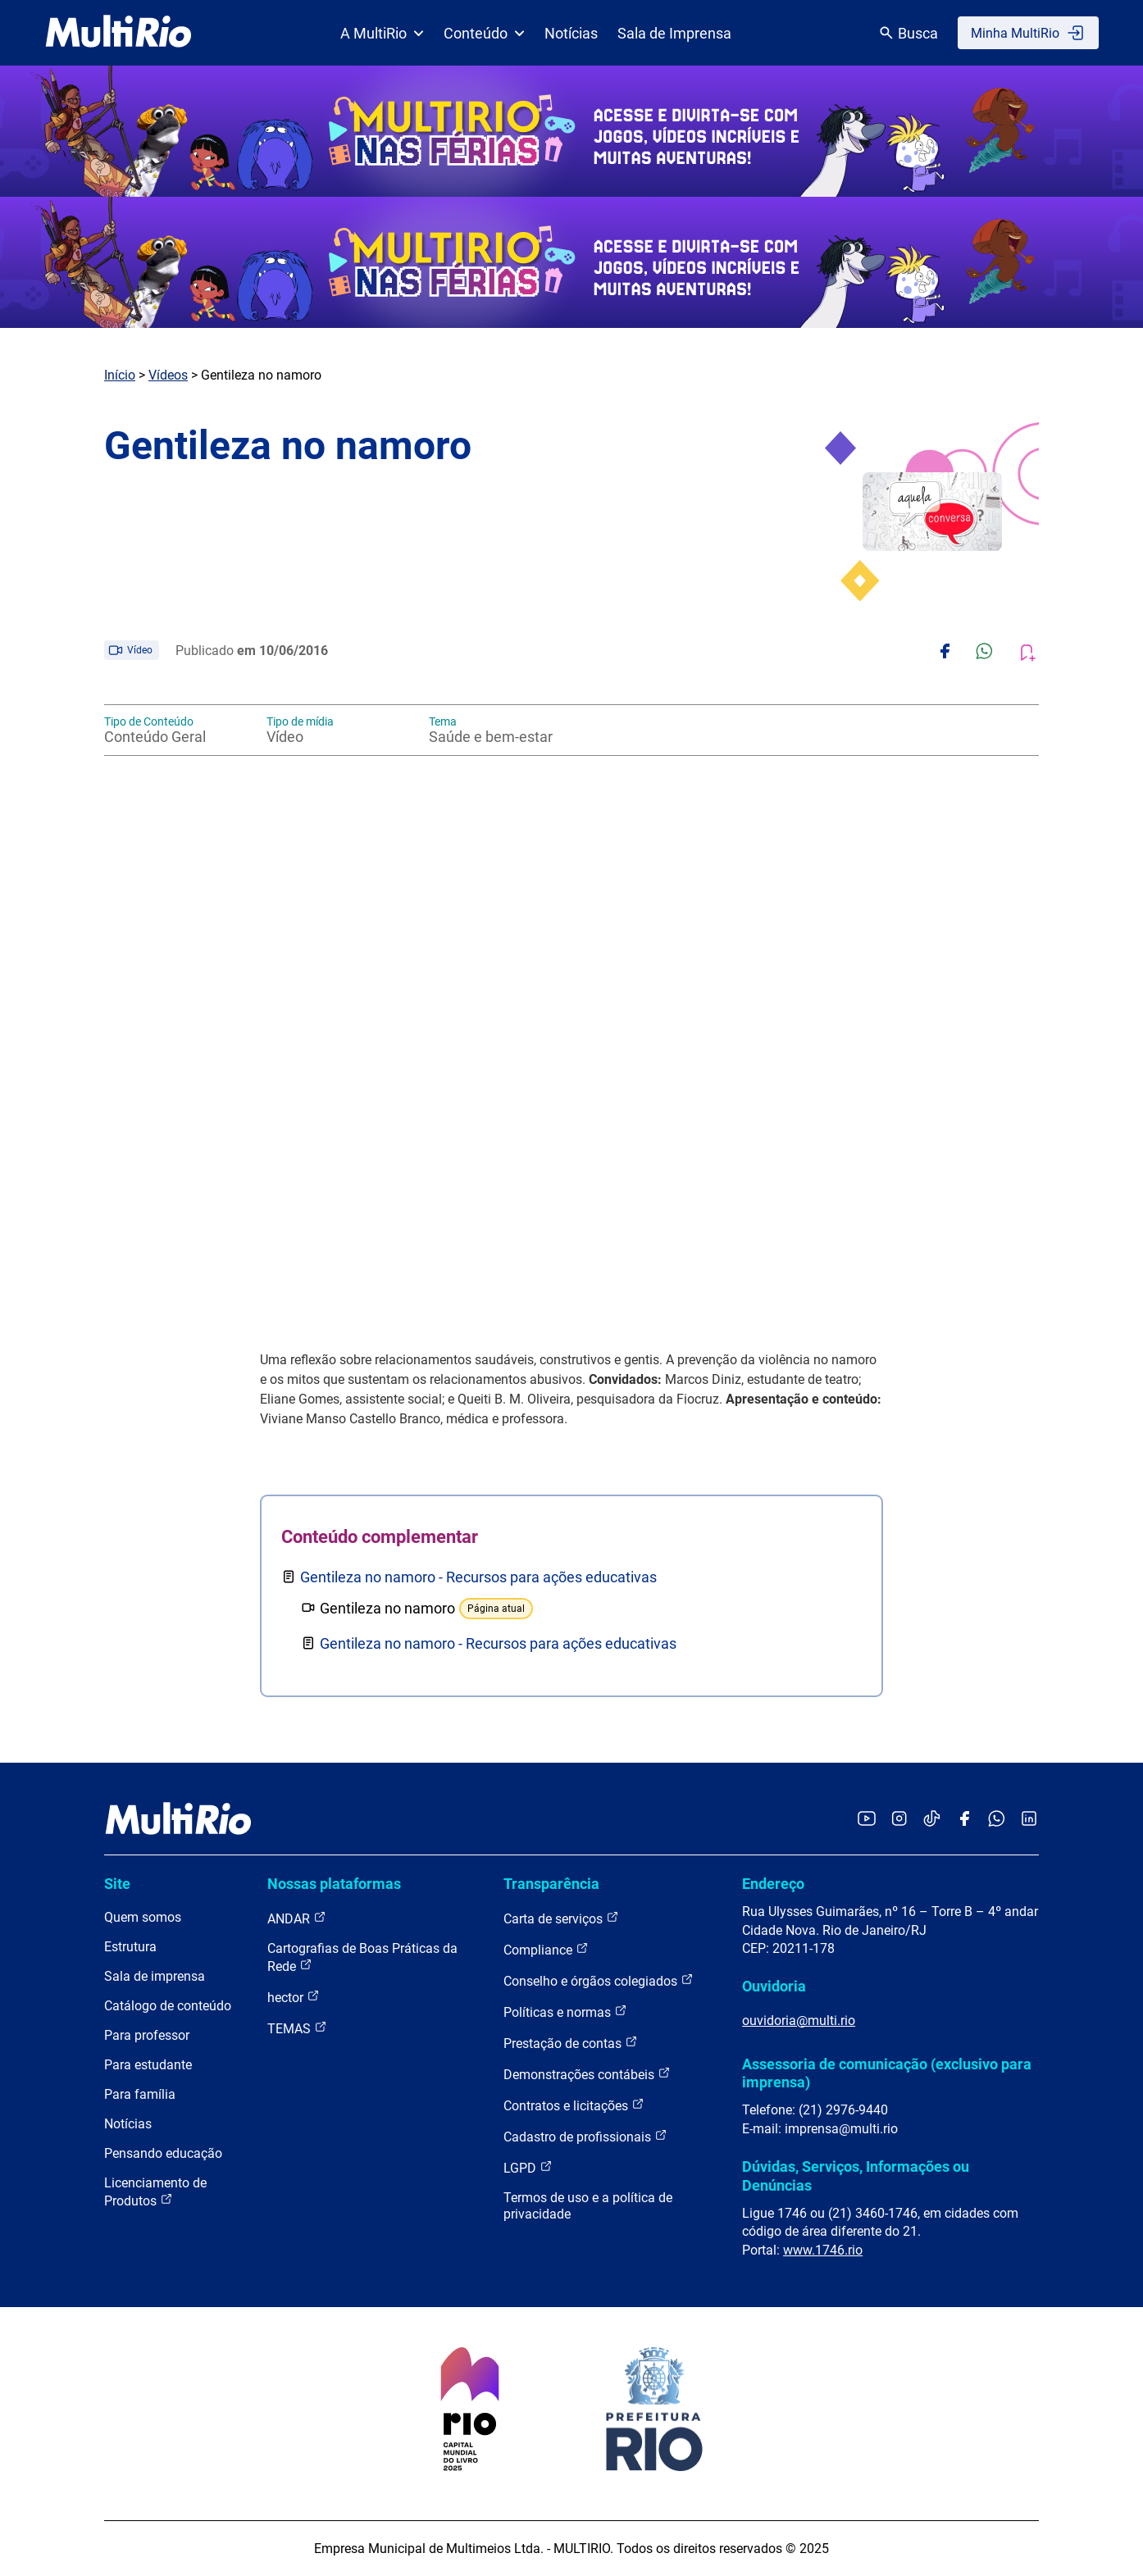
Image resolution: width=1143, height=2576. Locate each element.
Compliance (546, 1949)
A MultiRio (382, 33)
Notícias (571, 33)
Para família (139, 2094)
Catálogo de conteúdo (167, 2006)
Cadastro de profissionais (585, 2136)
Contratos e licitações (573, 2105)
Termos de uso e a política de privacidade (587, 2206)
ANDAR (296, 1918)
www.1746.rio (823, 2250)
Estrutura (130, 1947)
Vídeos (168, 375)
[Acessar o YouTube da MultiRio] (867, 1820)
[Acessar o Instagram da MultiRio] (899, 1820)
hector (293, 1996)
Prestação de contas (570, 2042)
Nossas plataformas (334, 1883)
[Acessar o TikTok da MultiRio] (932, 1820)
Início (119, 375)
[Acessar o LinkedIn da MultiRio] (1029, 1820)
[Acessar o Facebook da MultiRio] (964, 1820)
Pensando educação (163, 2153)
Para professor (146, 2035)
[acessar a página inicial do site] (118, 33)
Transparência (551, 1883)
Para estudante (148, 2065)
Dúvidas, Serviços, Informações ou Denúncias (855, 2175)
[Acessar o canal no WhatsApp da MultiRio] (996, 1820)
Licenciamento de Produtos (155, 2192)
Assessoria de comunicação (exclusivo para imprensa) (886, 2073)
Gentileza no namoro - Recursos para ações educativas (478, 1577)
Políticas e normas (565, 2011)
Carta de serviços (561, 1918)
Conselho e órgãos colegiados (598, 1980)
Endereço (773, 1883)
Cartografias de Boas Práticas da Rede (362, 1957)
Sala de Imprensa (674, 33)
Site (117, 1883)
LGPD (528, 2167)
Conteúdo (484, 33)
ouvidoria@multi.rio (798, 2020)
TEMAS (297, 2028)
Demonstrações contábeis (587, 2073)
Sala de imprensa (154, 1976)
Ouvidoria (774, 1986)
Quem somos (142, 1917)
